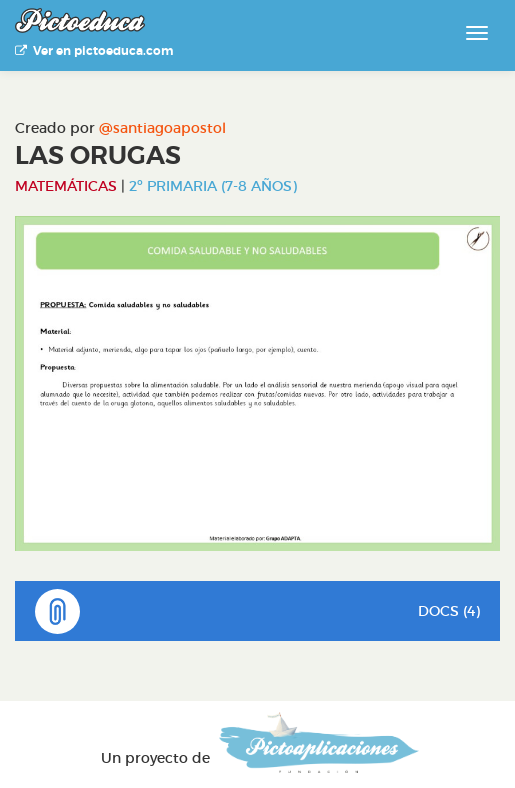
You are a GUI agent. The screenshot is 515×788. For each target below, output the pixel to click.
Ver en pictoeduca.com (94, 51)
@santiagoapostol (162, 128)
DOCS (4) (257, 611)
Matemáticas (66, 186)
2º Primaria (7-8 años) (213, 186)
